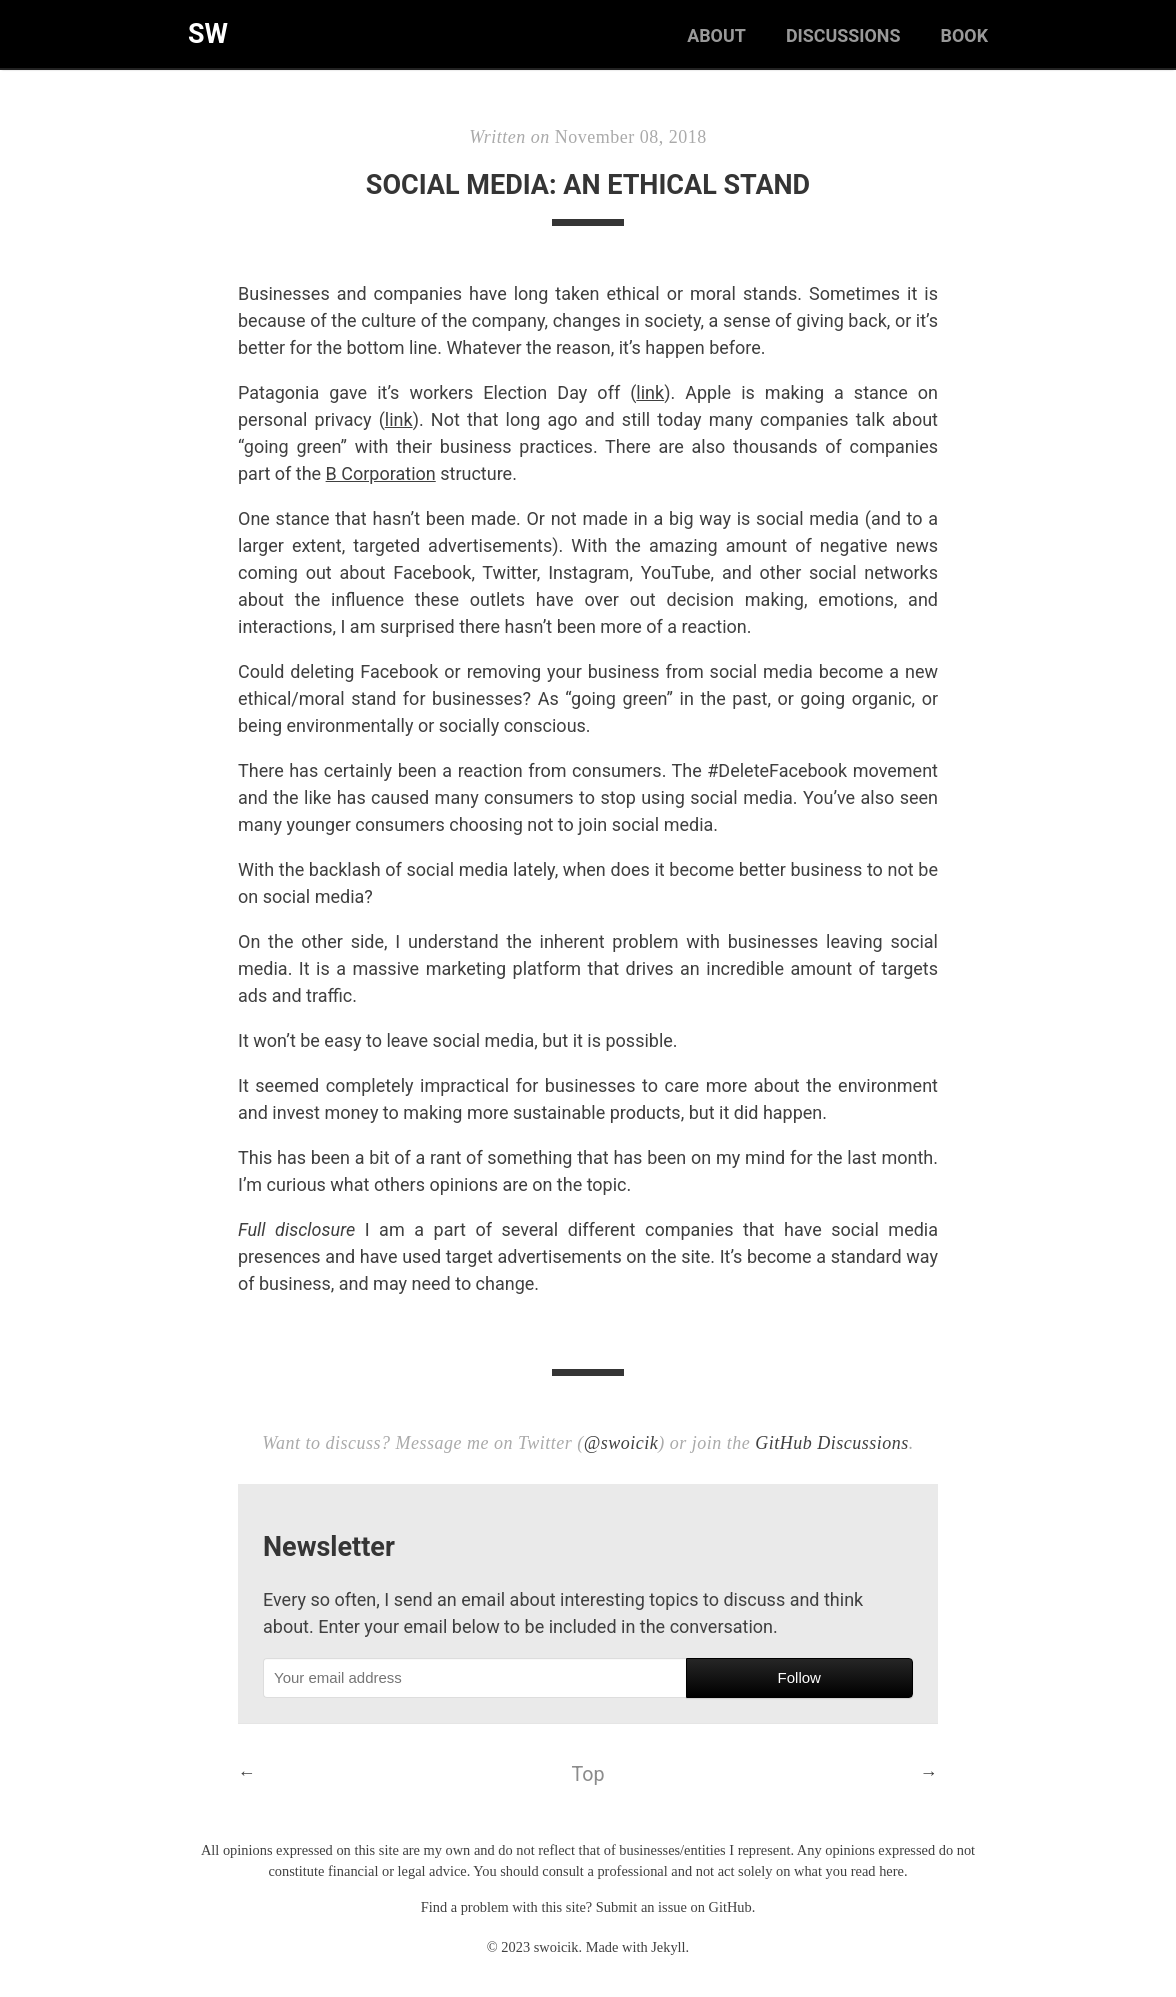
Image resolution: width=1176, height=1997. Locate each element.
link (650, 392)
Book (964, 36)
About (714, 36)
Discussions (841, 36)
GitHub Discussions (832, 1443)
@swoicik (621, 1443)
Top (587, 1774)
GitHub (730, 1908)
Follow (799, 1677)
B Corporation (381, 473)
